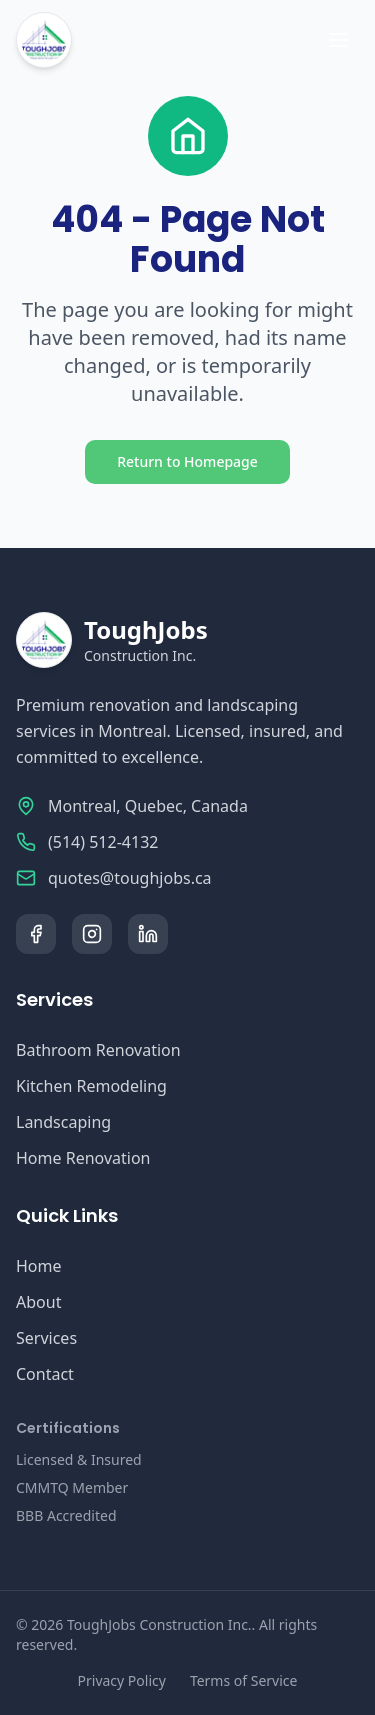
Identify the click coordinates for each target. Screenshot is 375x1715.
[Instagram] (92, 934)
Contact (45, 1374)
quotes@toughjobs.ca (130, 878)
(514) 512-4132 (103, 842)
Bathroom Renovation (98, 1050)
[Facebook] (36, 934)
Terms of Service (244, 1680)
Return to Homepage (187, 461)
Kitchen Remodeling (91, 1086)
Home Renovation (83, 1158)
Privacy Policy (122, 1680)
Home (39, 1266)
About (38, 1302)
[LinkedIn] (148, 934)
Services (46, 1338)
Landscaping (63, 1122)
